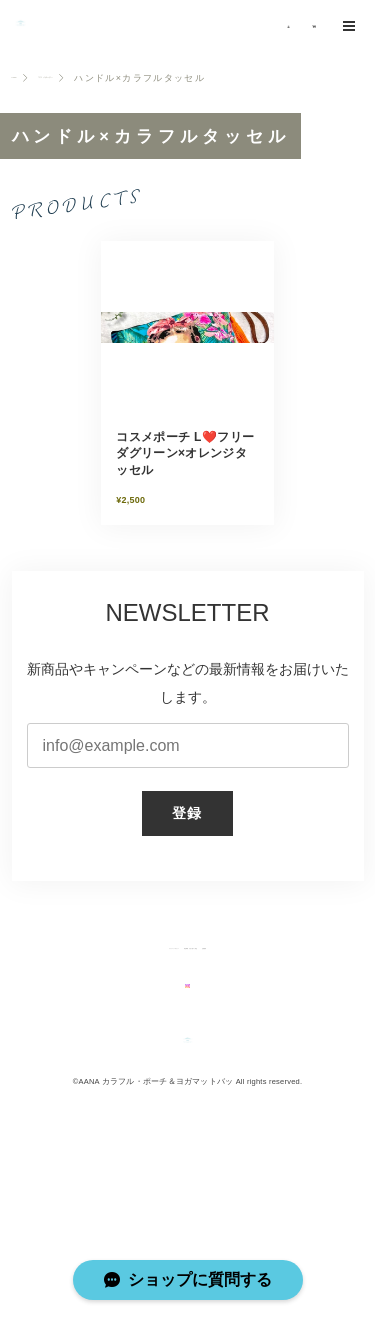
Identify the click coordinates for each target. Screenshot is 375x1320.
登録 (187, 870)
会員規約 (308, 1009)
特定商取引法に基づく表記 (212, 1009)
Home (26, 127)
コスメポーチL (96, 127)
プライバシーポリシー (92, 1009)
